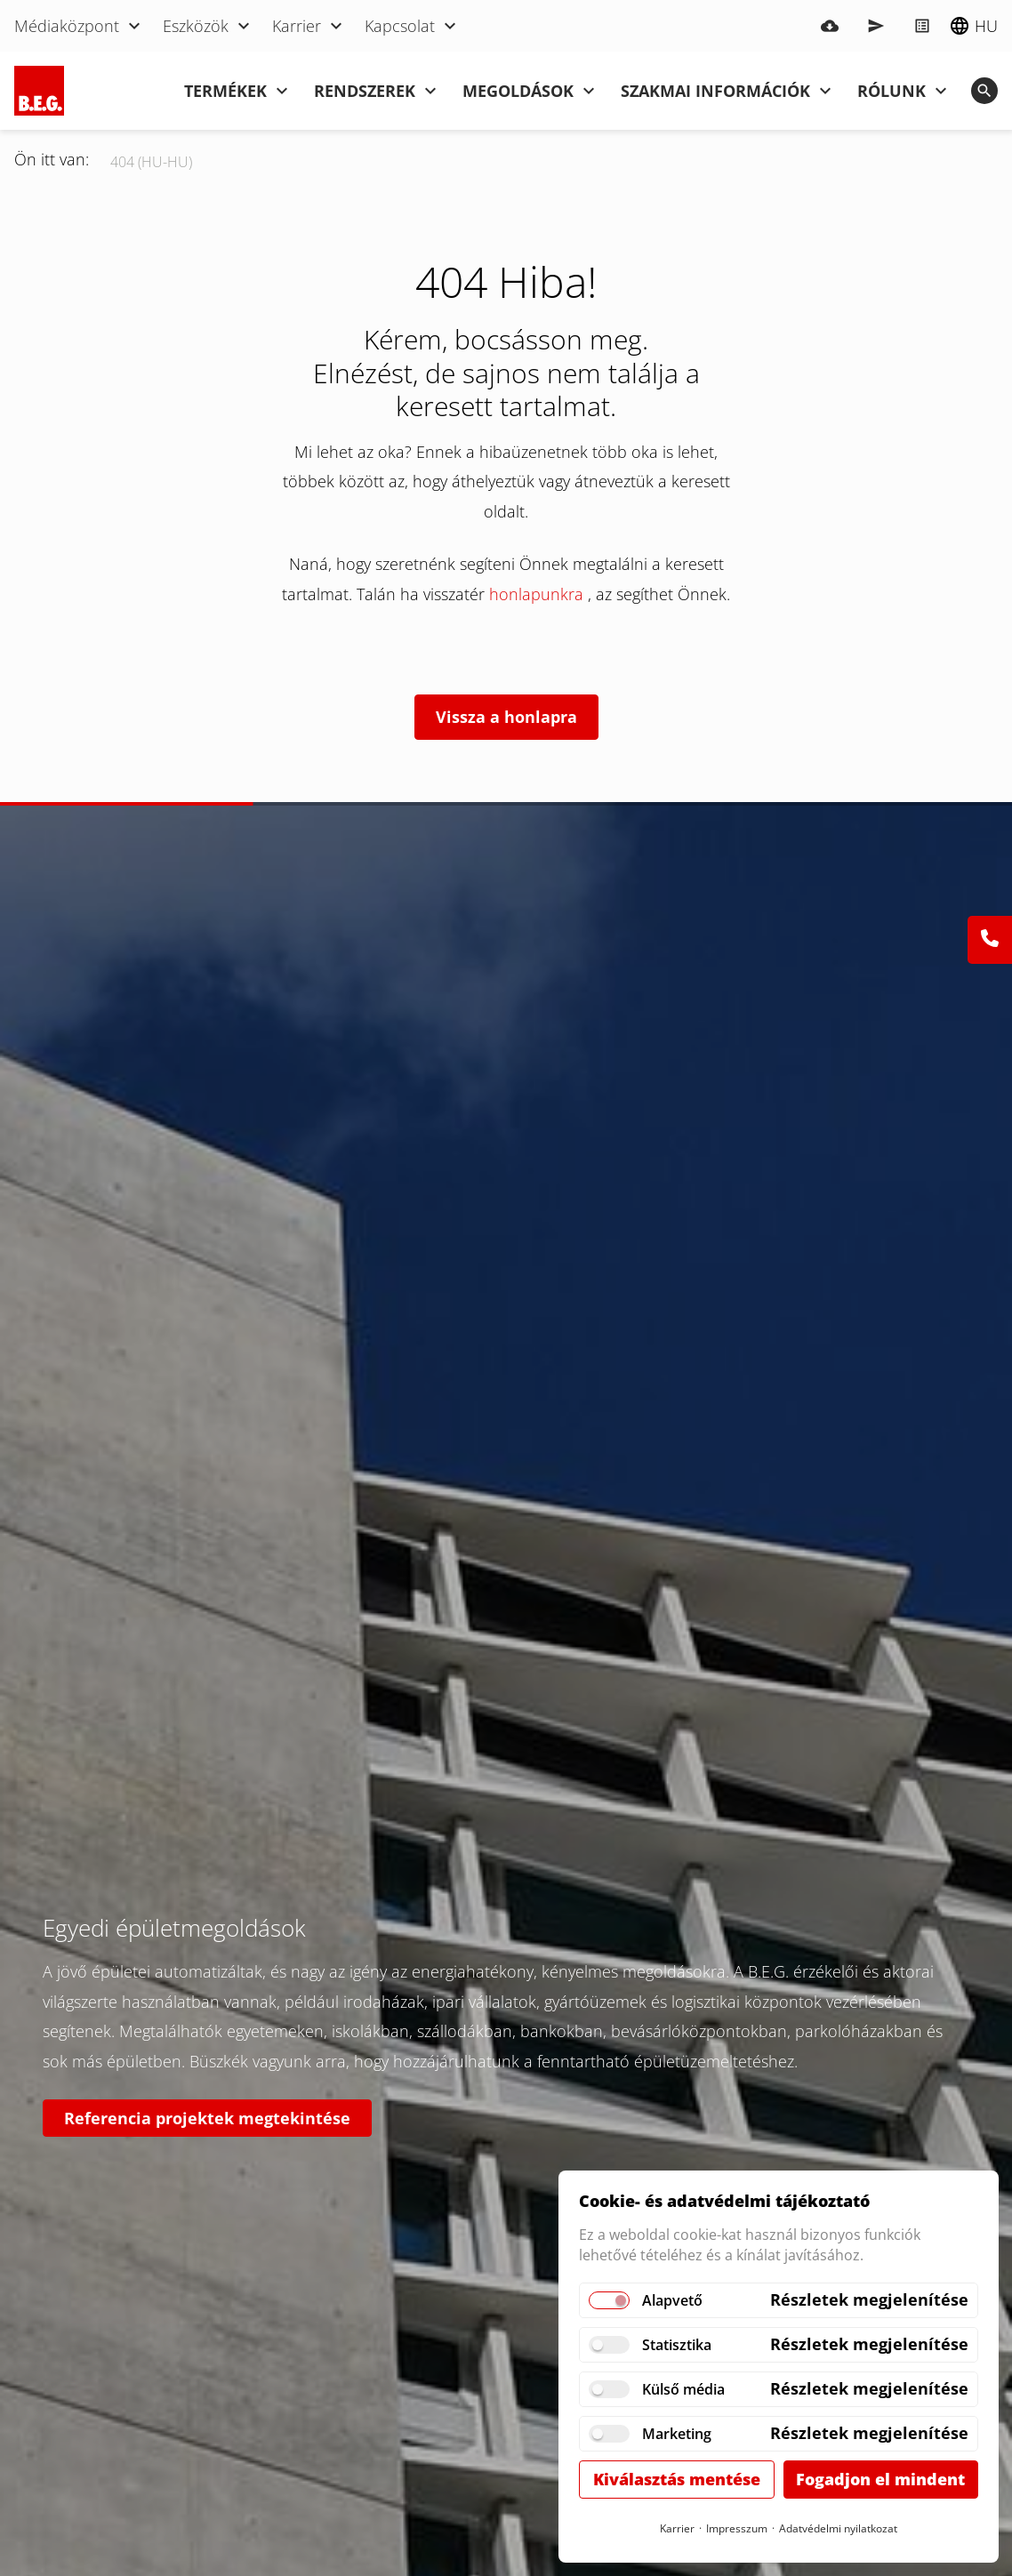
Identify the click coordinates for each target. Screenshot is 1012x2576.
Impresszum (736, 2528)
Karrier (677, 2528)
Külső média (683, 2389)
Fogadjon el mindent (880, 2479)
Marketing (676, 2434)
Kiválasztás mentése (676, 2479)
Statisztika (676, 2345)
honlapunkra (538, 594)
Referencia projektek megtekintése (207, 2118)
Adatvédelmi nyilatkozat (838, 2528)
